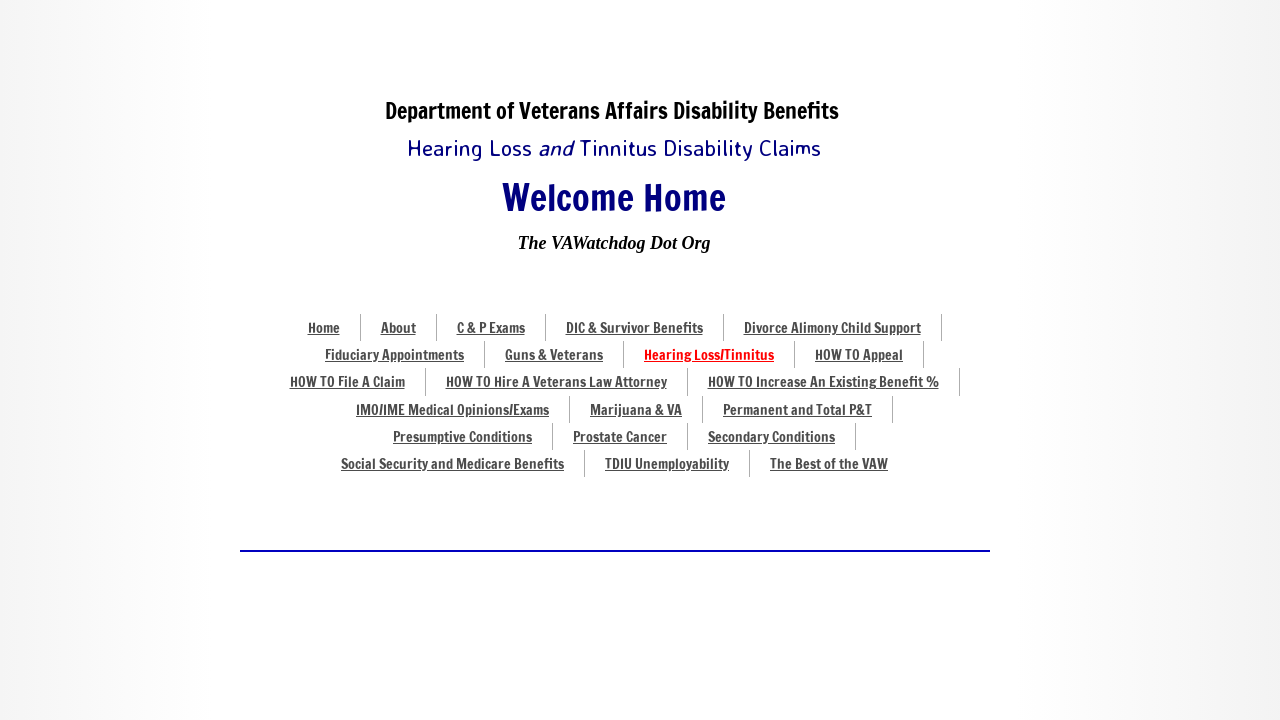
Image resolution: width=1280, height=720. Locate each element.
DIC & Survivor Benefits (634, 328)
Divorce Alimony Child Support (832, 328)
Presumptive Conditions (462, 437)
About (398, 328)
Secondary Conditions (771, 437)
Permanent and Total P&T (797, 410)
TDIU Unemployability (667, 464)
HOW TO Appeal (859, 355)
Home (324, 328)
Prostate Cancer (620, 437)
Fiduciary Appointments (394, 355)
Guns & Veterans (554, 355)
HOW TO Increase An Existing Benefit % (823, 382)
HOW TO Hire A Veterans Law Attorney (556, 382)
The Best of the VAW (829, 464)
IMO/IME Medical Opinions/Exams (452, 410)
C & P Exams (491, 328)
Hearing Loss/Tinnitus (709, 355)
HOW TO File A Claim (347, 382)
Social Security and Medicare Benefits (452, 464)
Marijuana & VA (636, 410)
